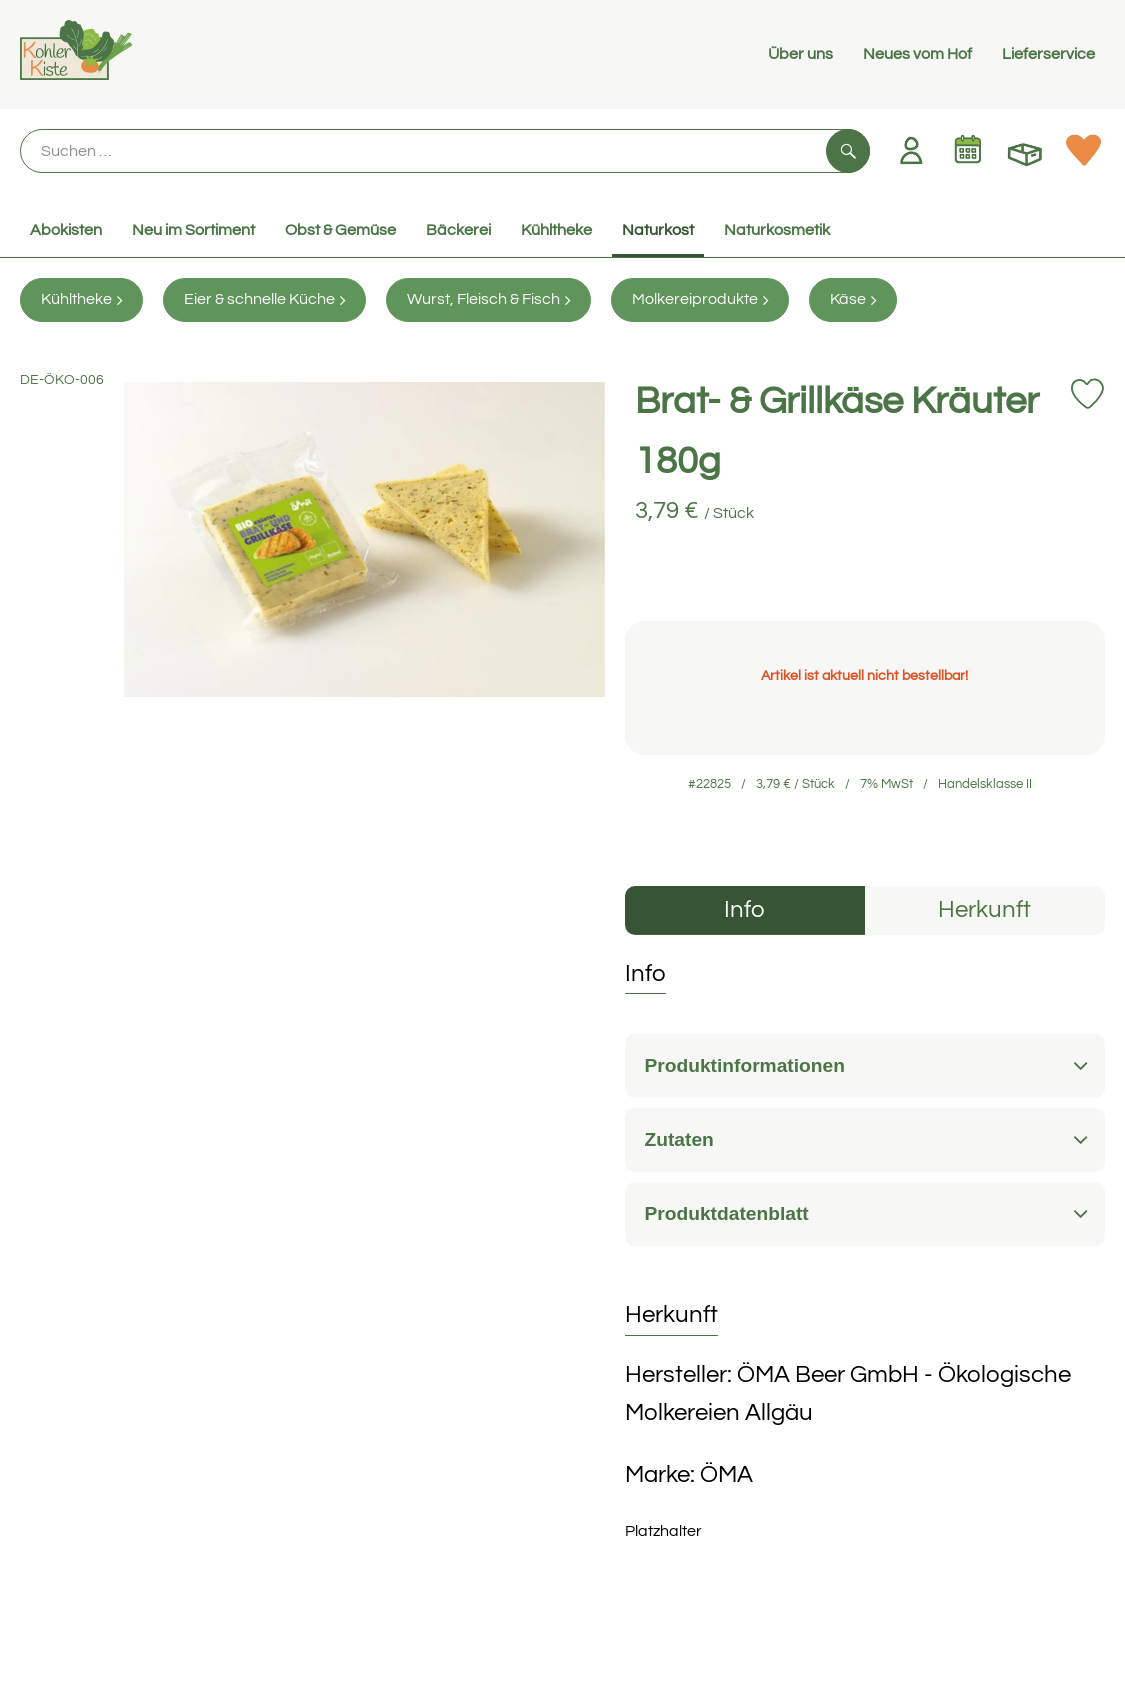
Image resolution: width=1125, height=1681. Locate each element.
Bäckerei (458, 230)
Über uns (800, 54)
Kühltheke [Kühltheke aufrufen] (81, 299)
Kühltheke (556, 230)
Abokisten (66, 230)
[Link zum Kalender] (968, 150)
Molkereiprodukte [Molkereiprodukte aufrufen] (700, 299)
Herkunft (984, 909)
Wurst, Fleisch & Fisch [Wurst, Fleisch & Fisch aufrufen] (488, 299)
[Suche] (445, 151)
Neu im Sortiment (193, 230)
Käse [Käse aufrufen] (853, 299)
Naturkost (658, 230)
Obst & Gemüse (340, 230)
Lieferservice (1048, 54)
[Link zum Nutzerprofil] (911, 150)
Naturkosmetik (777, 230)
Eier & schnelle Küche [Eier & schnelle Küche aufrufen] (264, 299)
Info (744, 909)
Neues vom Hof (917, 54)
